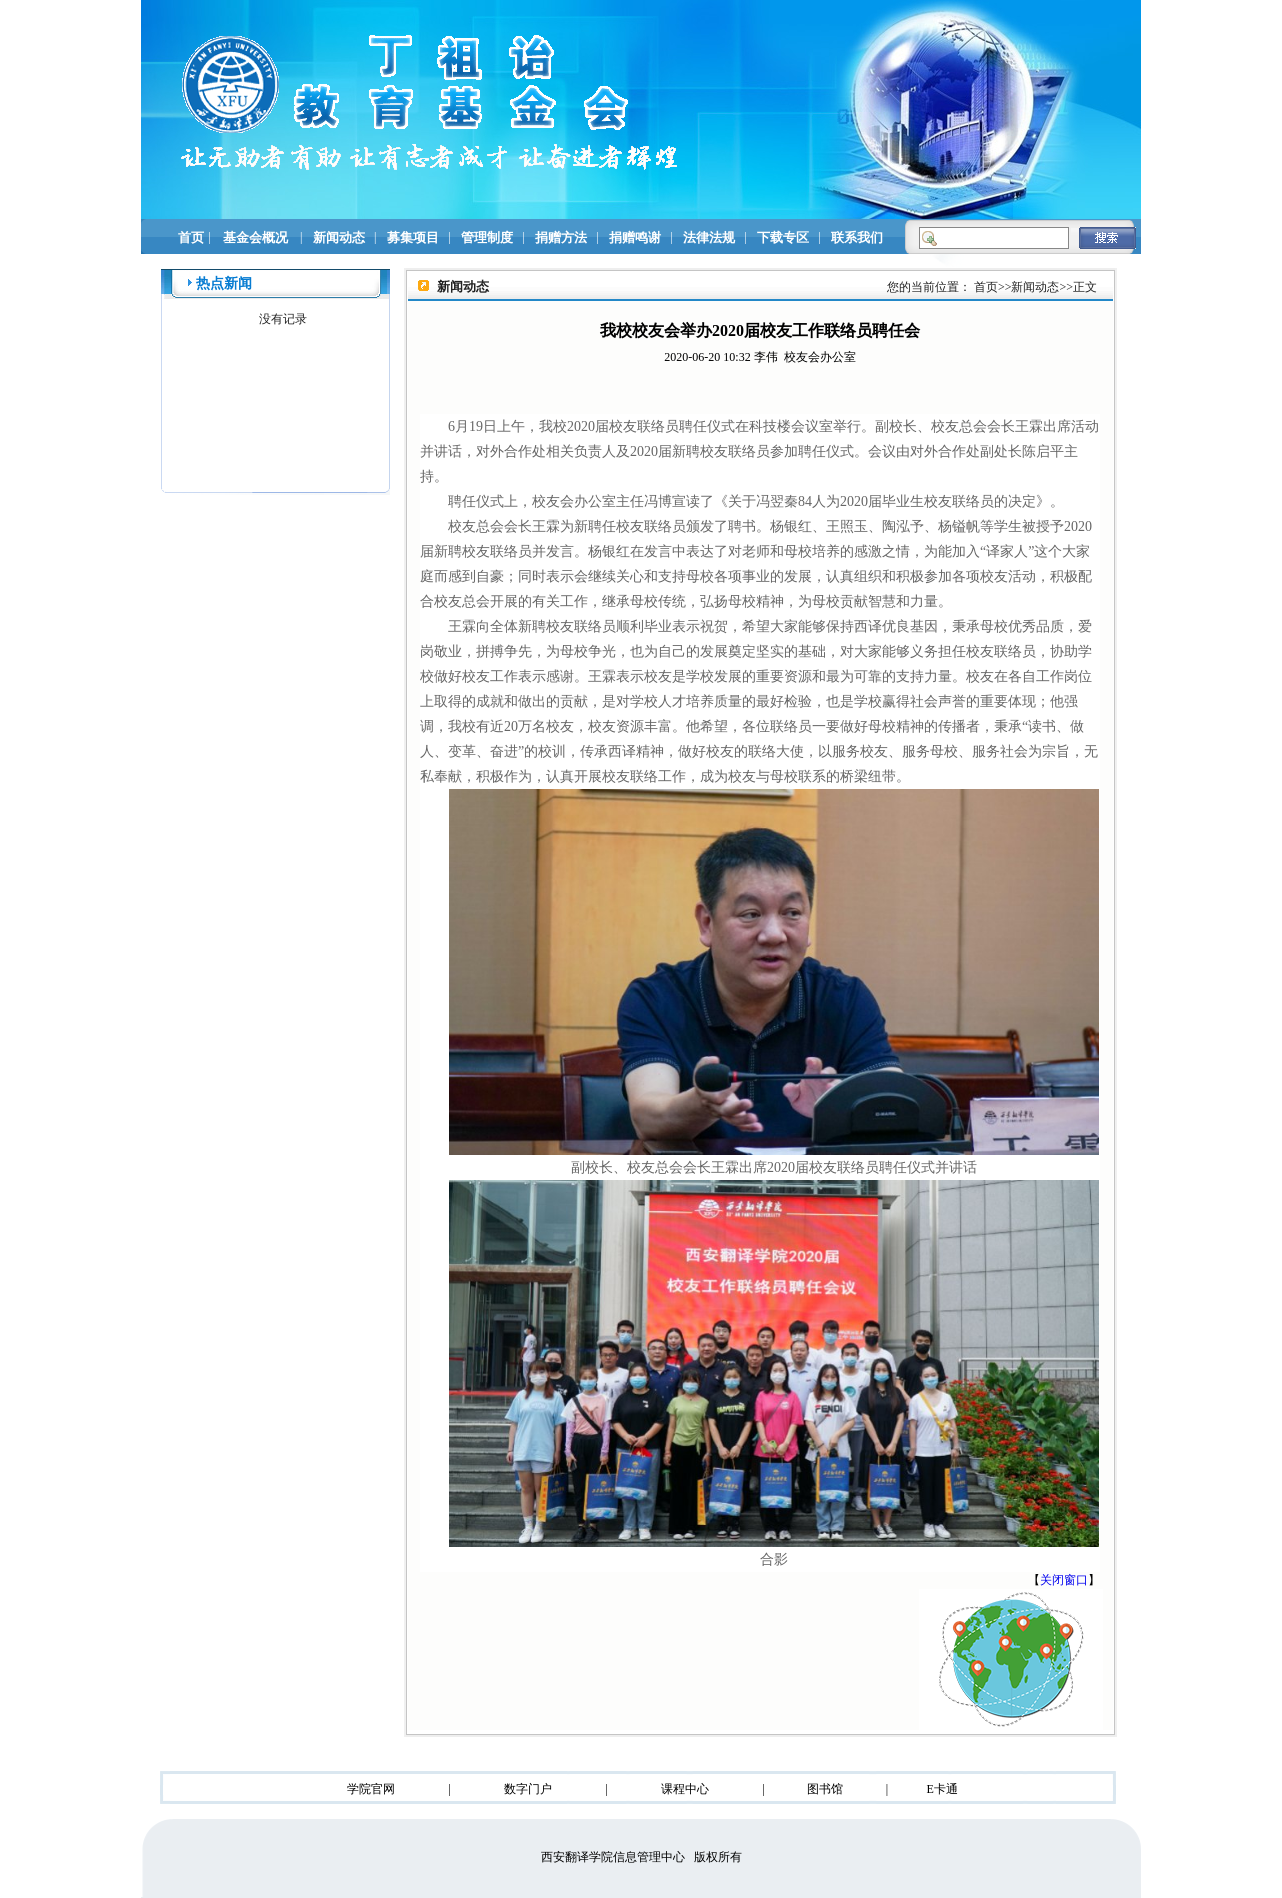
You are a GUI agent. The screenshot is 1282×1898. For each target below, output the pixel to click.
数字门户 (528, 1789)
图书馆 (825, 1789)
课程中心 (685, 1789)
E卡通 (941, 1789)
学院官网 (371, 1789)
